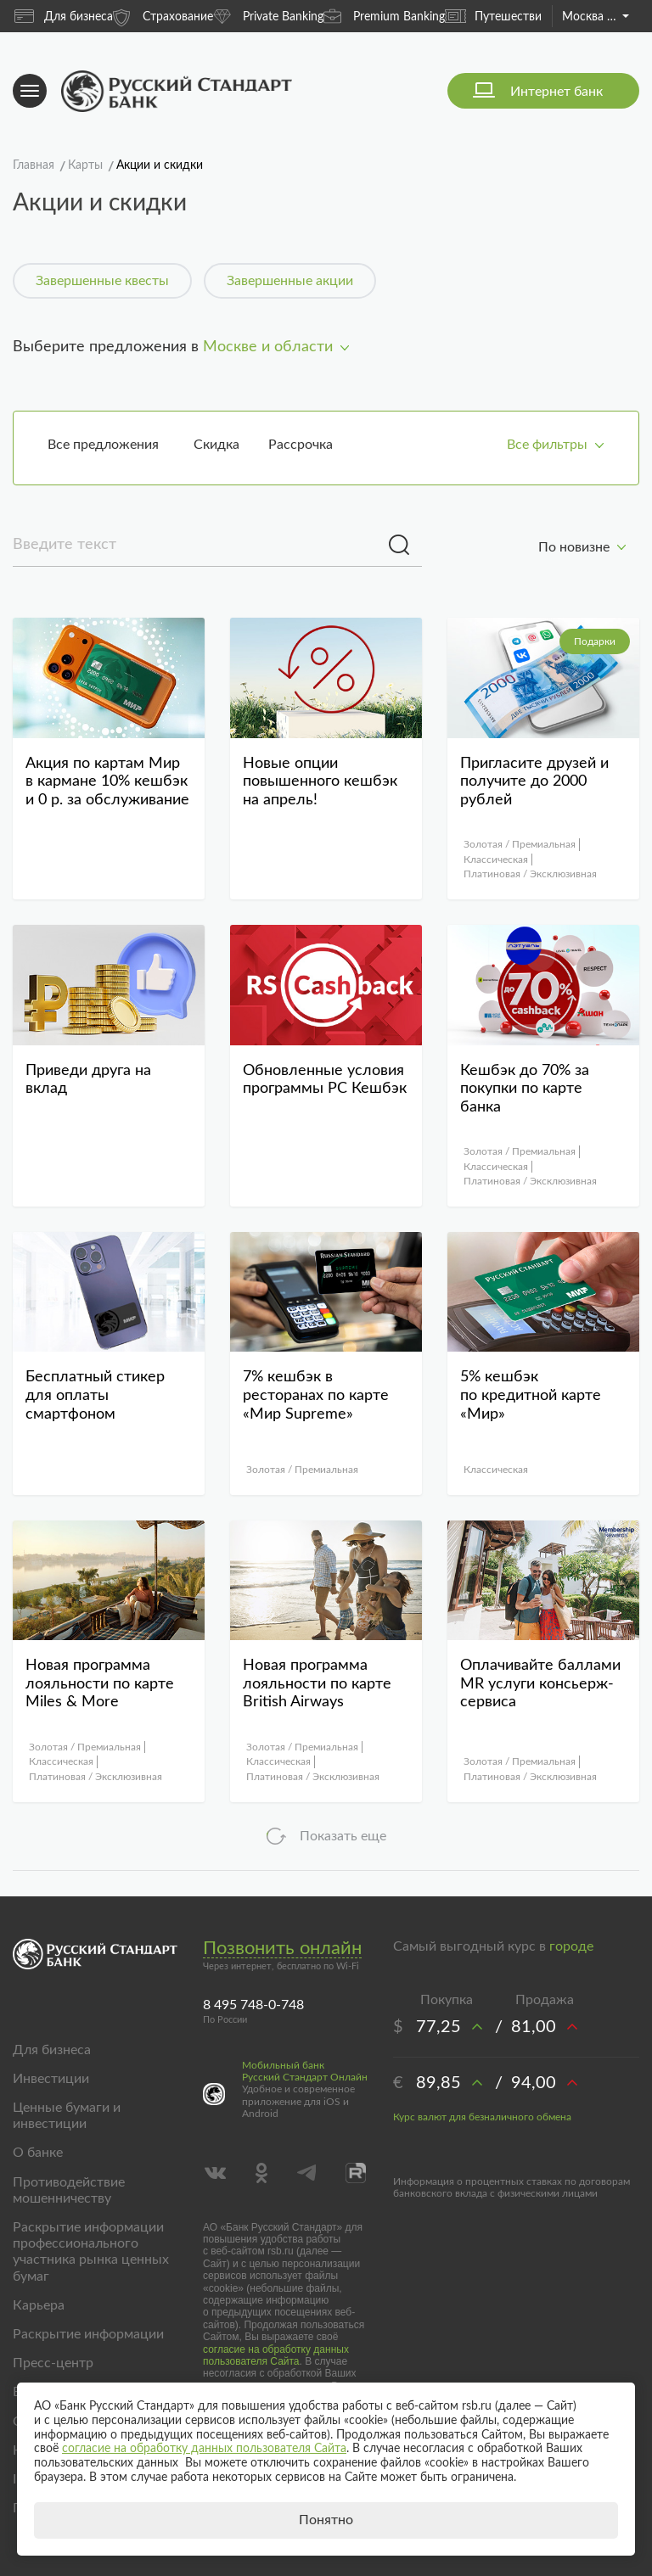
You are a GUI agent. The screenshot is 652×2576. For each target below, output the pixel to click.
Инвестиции (51, 2079)
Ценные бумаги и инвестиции (67, 2116)
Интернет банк (556, 91)
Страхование (163, 15)
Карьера (39, 2305)
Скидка (216, 444)
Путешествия (496, 16)
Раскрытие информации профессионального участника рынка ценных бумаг (91, 2251)
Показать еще (343, 1836)
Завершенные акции (290, 281)
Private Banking (268, 15)
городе (571, 1946)
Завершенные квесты (102, 281)
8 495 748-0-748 (253, 2005)
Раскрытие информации (88, 2334)
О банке (38, 2152)
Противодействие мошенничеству (69, 2190)
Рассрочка (300, 444)
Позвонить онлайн (282, 1948)
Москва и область (595, 17)
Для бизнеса (63, 16)
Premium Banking (384, 15)
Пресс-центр (53, 2363)
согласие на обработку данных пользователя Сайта (276, 2355)
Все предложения (103, 444)
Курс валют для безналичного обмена (482, 2117)
